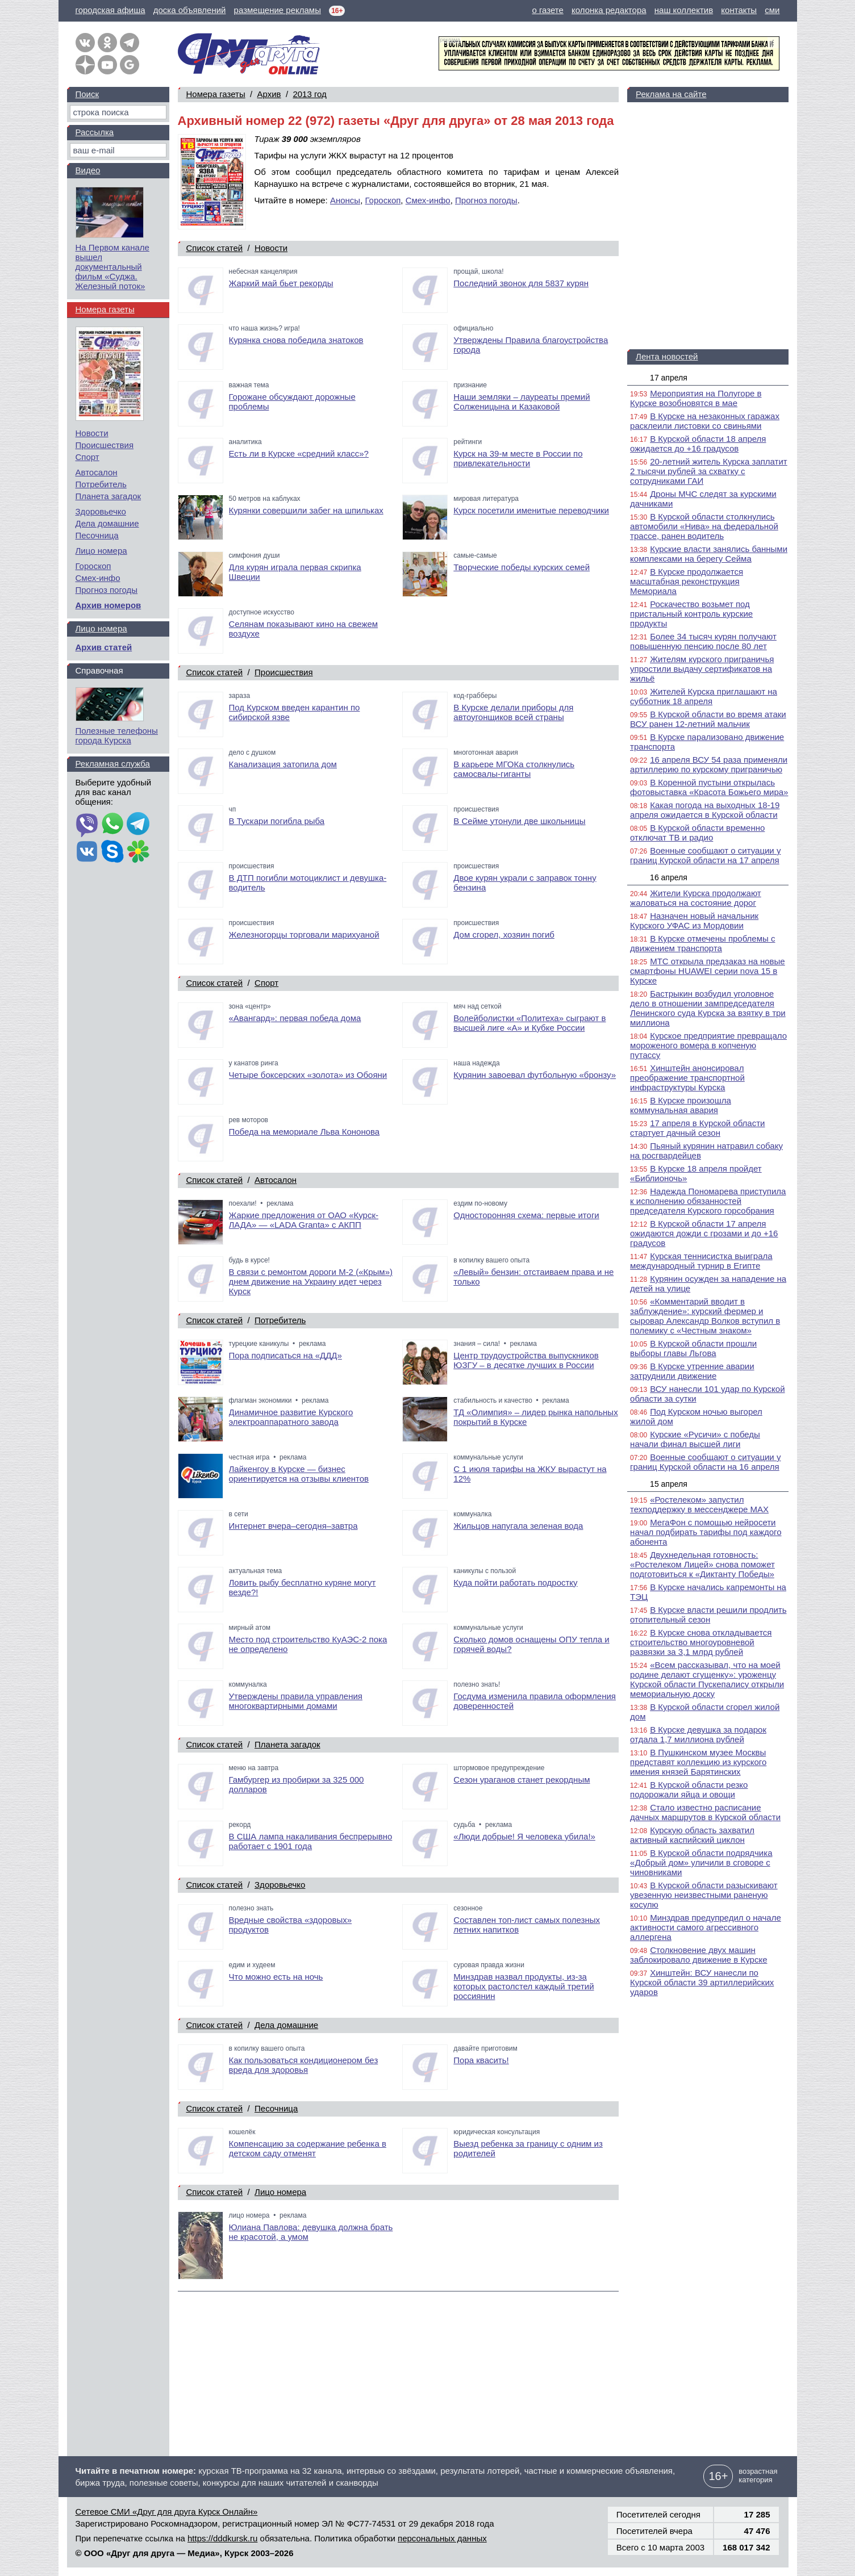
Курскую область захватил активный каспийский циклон (692, 1835)
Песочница (276, 2108)
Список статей (214, 248)
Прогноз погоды (486, 200)
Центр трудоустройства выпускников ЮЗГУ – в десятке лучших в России (526, 1360)
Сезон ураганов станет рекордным (521, 1779)
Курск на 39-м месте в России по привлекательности (517, 458)
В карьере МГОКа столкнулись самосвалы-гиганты (513, 769)
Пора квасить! (480, 2060)
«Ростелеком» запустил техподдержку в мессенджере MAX (699, 1504)
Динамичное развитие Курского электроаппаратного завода (291, 1417)
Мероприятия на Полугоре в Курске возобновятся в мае (695, 398)
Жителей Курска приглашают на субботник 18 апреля (703, 696)
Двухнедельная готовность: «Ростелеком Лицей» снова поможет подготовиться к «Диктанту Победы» (702, 1564)
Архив (269, 94)
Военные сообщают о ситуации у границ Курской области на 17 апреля (705, 855)
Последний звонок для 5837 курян (521, 283)
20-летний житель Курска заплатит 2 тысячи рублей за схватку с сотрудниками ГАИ (708, 471)
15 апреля (668, 1483)
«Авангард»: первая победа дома (295, 1018)
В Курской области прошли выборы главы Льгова (693, 1348)
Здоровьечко (280, 1884)
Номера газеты (215, 94)
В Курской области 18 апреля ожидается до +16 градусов (698, 443)
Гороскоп (383, 200)
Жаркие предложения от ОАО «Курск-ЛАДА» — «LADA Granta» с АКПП (304, 1220)
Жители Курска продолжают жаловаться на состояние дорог (695, 898)
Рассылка (95, 132)
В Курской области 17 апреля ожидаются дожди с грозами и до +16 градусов (704, 1233)
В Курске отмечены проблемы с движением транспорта (702, 943)
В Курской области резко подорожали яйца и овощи (689, 1789)
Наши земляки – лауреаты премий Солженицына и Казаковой (521, 401)
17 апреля (668, 377)
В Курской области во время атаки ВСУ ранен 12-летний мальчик (708, 719)
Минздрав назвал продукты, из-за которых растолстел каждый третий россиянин (523, 1986)
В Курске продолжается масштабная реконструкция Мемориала (686, 581)
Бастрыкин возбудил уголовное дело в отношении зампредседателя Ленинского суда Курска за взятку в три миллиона (708, 1008)
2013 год (309, 94)
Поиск (87, 94)
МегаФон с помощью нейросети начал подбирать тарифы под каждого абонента (705, 1531)
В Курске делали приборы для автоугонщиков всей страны (513, 712)
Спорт (266, 983)
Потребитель (280, 1320)
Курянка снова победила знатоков (296, 340)
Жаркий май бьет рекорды (281, 283)
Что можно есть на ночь (276, 1976)
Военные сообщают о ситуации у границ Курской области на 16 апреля (705, 1461)
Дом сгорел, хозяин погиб (503, 934)
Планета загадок (287, 1744)
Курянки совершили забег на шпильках (306, 510)
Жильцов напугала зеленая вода (518, 1525)
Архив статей (104, 647)
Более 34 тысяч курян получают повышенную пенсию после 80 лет (703, 641)
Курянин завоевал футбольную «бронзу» (534, 1075)
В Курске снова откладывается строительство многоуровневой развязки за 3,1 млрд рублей (700, 1642)
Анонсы (345, 200)
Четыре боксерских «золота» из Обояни (308, 1075)
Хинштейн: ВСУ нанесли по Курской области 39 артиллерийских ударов (702, 1982)
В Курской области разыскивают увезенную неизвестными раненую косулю (704, 1894)
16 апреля (668, 877)
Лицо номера (280, 2192)
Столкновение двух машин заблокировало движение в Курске (698, 1954)
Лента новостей (667, 356)
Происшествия (284, 672)
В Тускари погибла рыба (277, 821)
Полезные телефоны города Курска (117, 735)
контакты (739, 10)
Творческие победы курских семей (521, 567)
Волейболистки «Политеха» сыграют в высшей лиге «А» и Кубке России (529, 1022)
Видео (88, 170)
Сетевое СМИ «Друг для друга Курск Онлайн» (167, 2511)
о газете (547, 10)
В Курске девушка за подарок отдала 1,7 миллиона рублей (698, 1734)
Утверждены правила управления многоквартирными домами (295, 1701)
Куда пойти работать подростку (515, 1582)
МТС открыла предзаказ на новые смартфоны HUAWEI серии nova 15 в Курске (707, 970)
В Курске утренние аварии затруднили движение (692, 1371)
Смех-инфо (428, 200)
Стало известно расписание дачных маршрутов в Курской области (705, 1812)
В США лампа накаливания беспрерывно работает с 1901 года (311, 1841)
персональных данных (442, 2538)
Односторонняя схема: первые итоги (526, 1215)
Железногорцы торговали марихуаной (304, 934)
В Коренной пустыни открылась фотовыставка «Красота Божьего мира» (709, 787)
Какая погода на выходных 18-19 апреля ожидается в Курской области (704, 809)
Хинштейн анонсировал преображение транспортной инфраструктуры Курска (687, 1077)
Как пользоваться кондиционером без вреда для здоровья (303, 2065)
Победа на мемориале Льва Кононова (304, 1131)
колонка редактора (609, 10)
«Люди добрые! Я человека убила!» (524, 1836)
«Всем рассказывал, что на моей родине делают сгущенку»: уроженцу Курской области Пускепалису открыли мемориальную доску (707, 1679)
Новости (271, 248)
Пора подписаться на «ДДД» (285, 1355)
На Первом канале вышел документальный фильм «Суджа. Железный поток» (112, 266)
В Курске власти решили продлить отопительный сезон (708, 1614)
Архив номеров (108, 605)
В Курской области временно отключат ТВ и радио (697, 832)
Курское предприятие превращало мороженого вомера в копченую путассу (708, 1045)
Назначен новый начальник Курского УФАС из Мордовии (694, 920)
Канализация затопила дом (283, 764)
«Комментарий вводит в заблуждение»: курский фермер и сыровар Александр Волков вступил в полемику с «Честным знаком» (705, 1316)
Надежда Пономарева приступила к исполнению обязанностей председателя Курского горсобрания (708, 1200)
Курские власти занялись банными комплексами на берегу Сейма (708, 553)
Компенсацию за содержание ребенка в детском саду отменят (307, 2148)
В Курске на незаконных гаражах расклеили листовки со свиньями (704, 420)
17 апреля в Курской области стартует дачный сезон (697, 1128)
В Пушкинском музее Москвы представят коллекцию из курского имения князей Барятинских (698, 1761)
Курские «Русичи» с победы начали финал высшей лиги (695, 1439)
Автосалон (276, 1180)
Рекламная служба (113, 763)
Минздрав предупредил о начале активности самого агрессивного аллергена (705, 1927)
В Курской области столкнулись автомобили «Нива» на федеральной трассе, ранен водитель (704, 526)
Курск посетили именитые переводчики (531, 510)
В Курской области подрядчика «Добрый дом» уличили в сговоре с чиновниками (701, 1862)
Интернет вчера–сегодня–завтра (293, 1525)
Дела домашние (286, 2025)
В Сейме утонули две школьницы (519, 821)
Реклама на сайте (671, 94)
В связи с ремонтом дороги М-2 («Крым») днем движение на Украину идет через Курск (311, 1281)
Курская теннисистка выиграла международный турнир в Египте (701, 1260)
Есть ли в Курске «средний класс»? (299, 453)
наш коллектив (683, 10)
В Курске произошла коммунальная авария (680, 1105)
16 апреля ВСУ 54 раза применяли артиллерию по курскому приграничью (708, 764)
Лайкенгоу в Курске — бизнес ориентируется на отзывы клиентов (299, 1473)
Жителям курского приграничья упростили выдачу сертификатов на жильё (702, 668)
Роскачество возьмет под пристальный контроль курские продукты (691, 613)
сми (772, 10)
